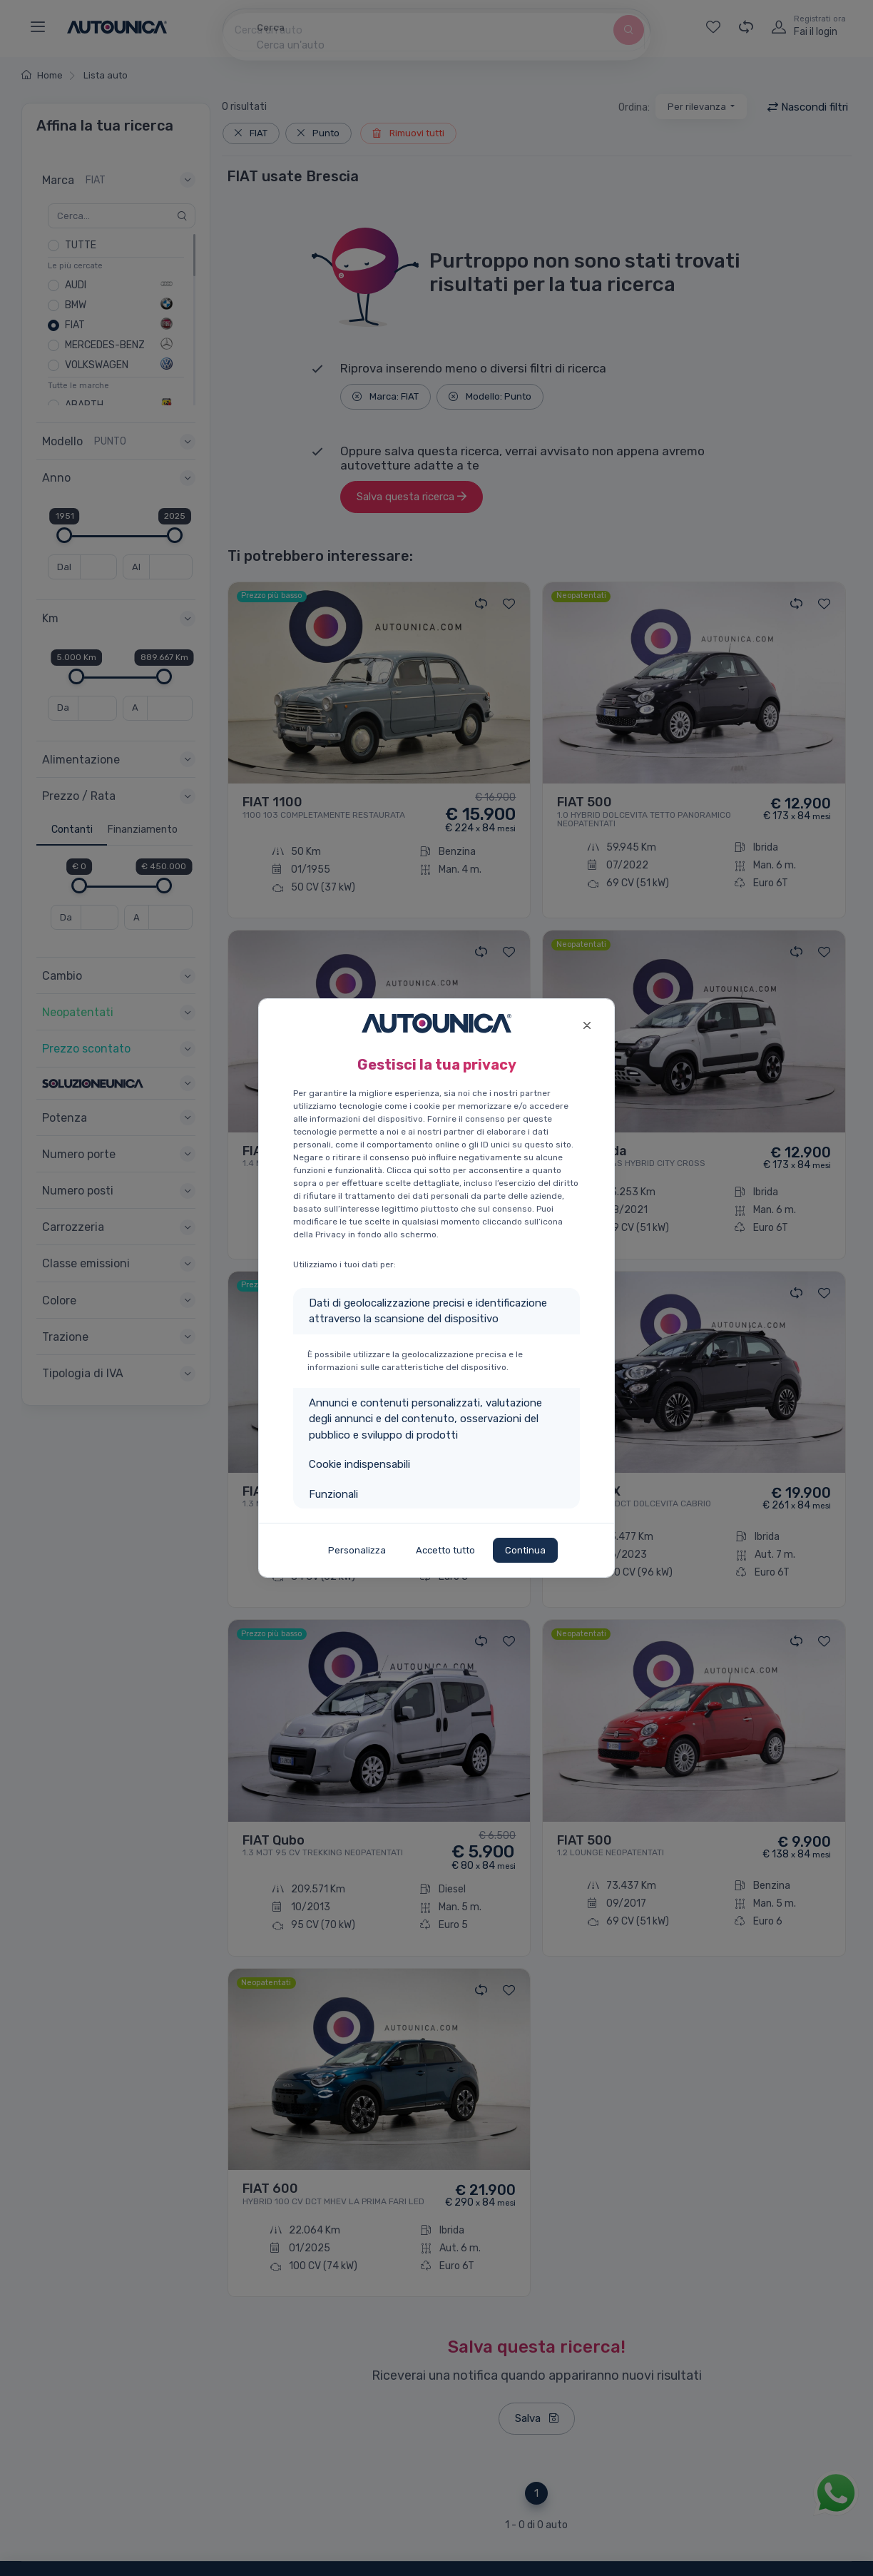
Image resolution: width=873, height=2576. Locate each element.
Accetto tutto (445, 1550)
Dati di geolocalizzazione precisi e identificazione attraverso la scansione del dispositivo (428, 1311)
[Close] (586, 1023)
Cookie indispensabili (359, 1464)
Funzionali (333, 1494)
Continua (525, 1550)
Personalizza (357, 1550)
